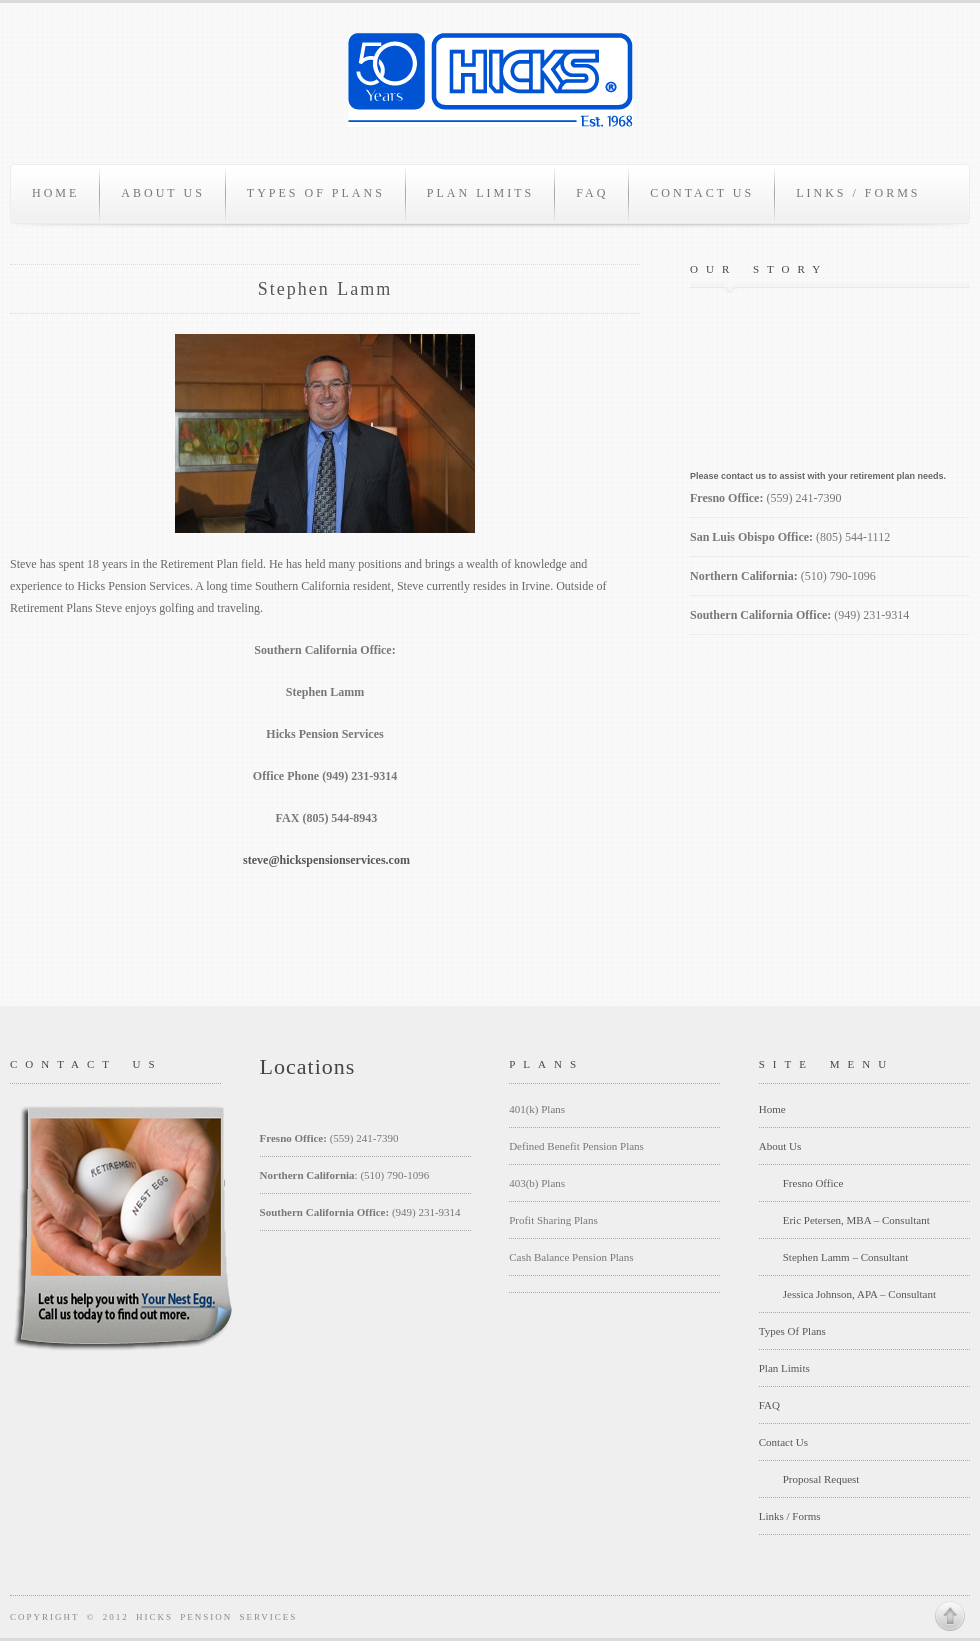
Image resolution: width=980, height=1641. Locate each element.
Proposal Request (821, 1479)
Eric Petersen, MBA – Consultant (856, 1220)
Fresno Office (813, 1183)
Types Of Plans (316, 193)
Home (55, 193)
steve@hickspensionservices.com (326, 860)
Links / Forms (858, 193)
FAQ (592, 193)
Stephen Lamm (325, 289)
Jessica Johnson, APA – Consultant (859, 1294)
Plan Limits (480, 193)
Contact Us (702, 193)
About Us (162, 193)
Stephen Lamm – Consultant (846, 1257)
